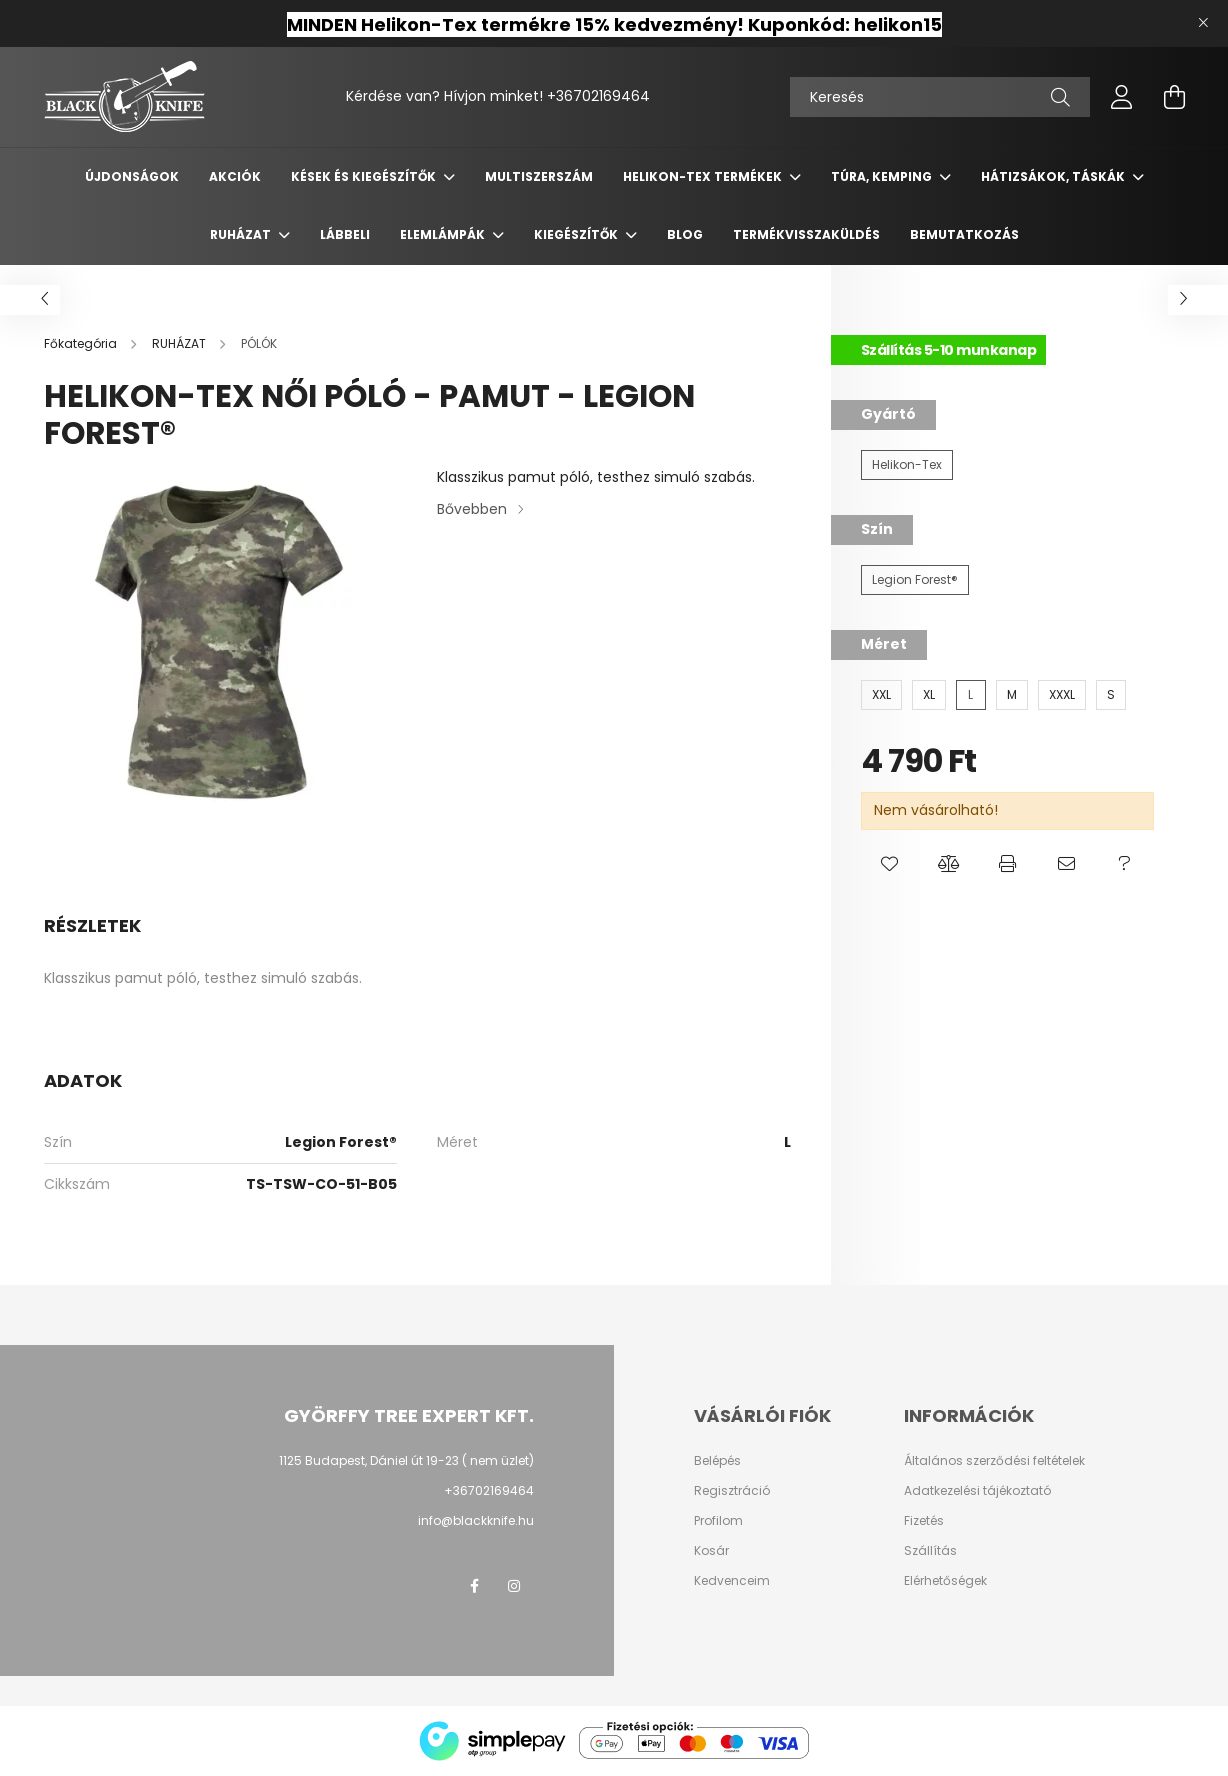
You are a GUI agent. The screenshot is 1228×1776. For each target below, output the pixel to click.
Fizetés (924, 1521)
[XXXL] (1062, 695)
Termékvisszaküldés (806, 234)
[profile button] (1122, 97)
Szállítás (930, 1551)
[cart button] (1174, 97)
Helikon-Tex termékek (704, 176)
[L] (971, 695)
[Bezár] (1203, 23)
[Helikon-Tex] (907, 465)
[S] (1111, 695)
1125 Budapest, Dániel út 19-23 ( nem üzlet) (406, 1460)
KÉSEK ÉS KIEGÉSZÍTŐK (365, 176)
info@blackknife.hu (476, 1520)
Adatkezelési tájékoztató (977, 1491)
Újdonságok (132, 176)
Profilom (718, 1521)
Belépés (717, 1461)
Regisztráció (732, 1491)
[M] (1012, 695)
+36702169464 (598, 96)
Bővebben (472, 509)
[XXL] (881, 695)
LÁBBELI (345, 234)
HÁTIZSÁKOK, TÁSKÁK (1054, 176)
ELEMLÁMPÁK (444, 234)
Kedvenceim (732, 1581)
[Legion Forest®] (915, 580)
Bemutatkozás (964, 234)
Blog (685, 234)
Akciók (235, 176)
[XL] (929, 695)
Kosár (711, 1551)
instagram (514, 1586)
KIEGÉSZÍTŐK (577, 234)
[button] (890, 865)
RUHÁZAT (242, 234)
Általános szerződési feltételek (994, 1461)
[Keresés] (940, 97)
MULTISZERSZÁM (539, 176)
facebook (474, 1586)
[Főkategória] (82, 343)
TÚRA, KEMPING (883, 176)
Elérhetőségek (945, 1581)
